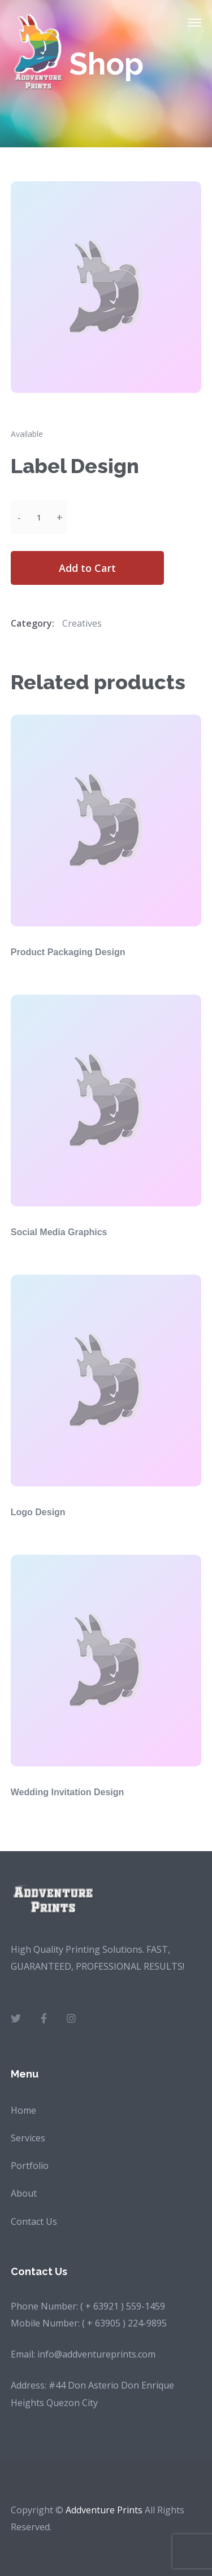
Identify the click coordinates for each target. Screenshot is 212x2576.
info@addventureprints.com (96, 2354)
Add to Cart (87, 568)
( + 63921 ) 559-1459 (122, 2306)
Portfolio (30, 2165)
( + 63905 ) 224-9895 (124, 2323)
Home (23, 2110)
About (24, 2193)
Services (28, 2138)
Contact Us (34, 2221)
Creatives (82, 623)
